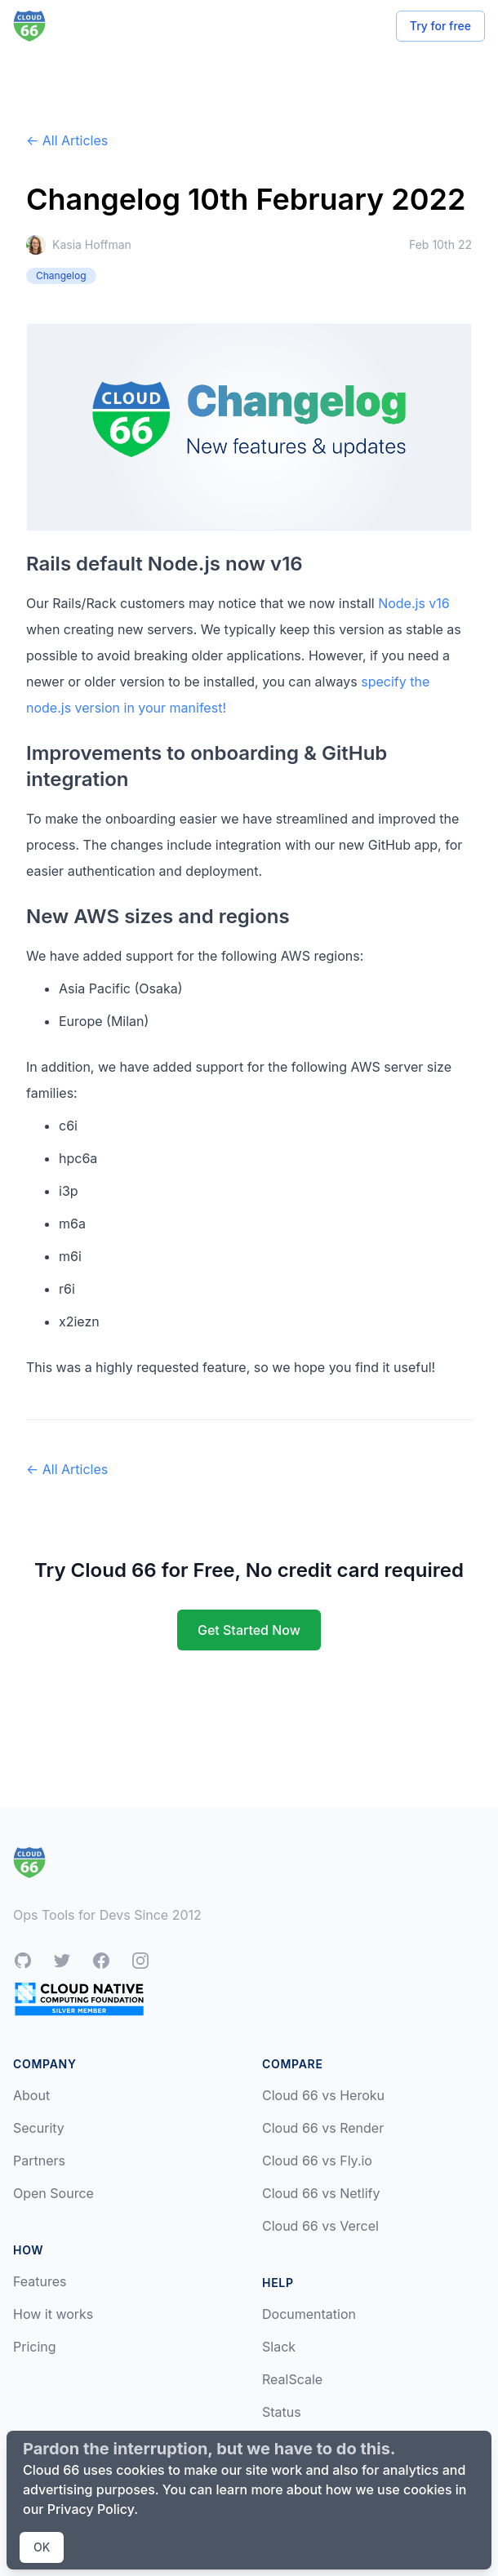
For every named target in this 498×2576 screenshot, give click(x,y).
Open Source (53, 2193)
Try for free (440, 26)
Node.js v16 (414, 603)
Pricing (34, 2346)
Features (40, 2281)
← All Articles (67, 140)
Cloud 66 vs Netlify (321, 2193)
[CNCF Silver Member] (79, 1998)
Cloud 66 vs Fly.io (317, 2160)
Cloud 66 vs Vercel (320, 2226)
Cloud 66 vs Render (323, 2128)
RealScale (292, 2379)
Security (38, 2128)
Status (281, 2412)
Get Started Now (249, 1630)
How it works (53, 2314)
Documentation (309, 2314)
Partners (39, 2160)
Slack (279, 2346)
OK (41, 2547)
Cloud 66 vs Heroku (323, 2095)
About (31, 2095)
